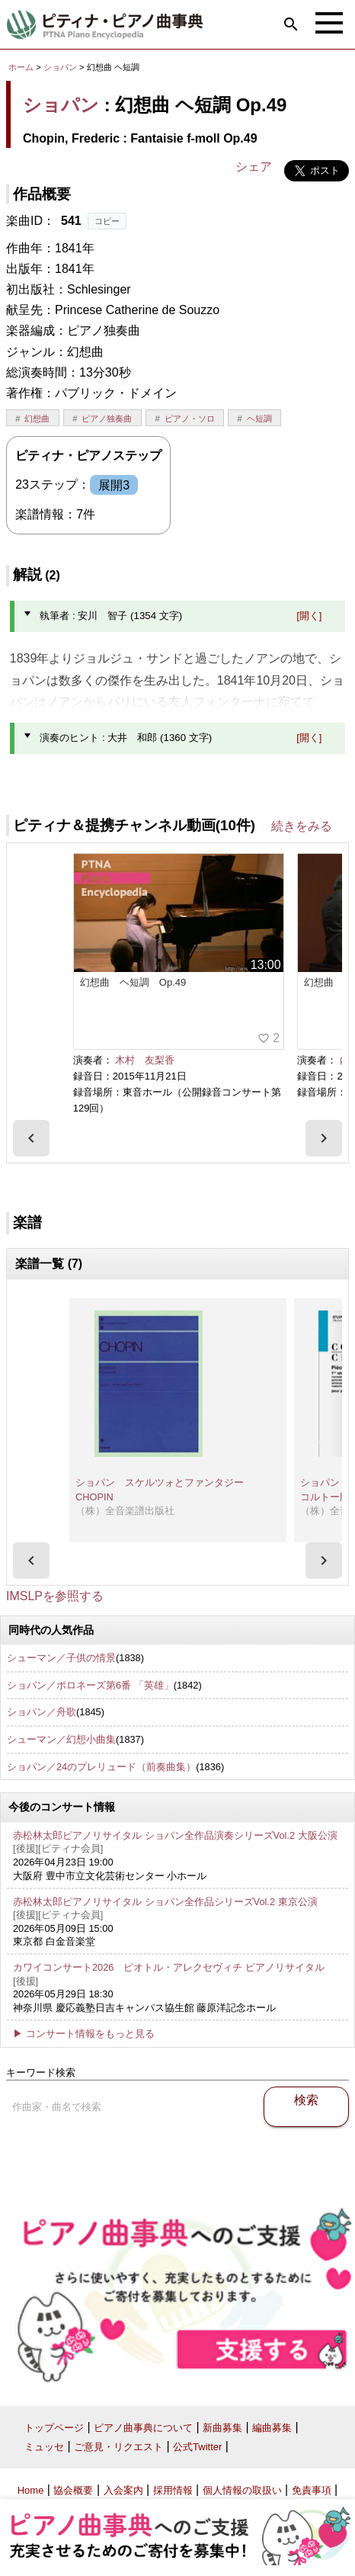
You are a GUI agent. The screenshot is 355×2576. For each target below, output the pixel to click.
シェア (253, 166)
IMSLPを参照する (55, 1596)
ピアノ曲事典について (143, 2427)
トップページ (54, 2427)
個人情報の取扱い (242, 2490)
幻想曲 (37, 418)
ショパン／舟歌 (41, 1712)
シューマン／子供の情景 (61, 1657)
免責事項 (311, 2490)
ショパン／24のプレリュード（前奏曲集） (101, 1766)
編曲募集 (272, 2427)
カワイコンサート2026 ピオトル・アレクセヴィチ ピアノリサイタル (169, 1967)
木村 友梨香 (144, 1060)
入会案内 (123, 2490)
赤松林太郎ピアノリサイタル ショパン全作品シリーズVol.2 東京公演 (165, 1901)
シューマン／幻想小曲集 (61, 1739)
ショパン (60, 67)
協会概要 (73, 2490)
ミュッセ (44, 2446)
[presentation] (31, 1138)
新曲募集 (222, 2427)
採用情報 (173, 2490)
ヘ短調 (259, 418)
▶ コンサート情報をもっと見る (84, 2033)
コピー (107, 221)
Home (31, 2490)
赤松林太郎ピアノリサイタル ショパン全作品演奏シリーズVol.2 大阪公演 (175, 1835)
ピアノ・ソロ (190, 418)
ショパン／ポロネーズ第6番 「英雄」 (90, 1685)
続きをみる (301, 826)
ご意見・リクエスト (118, 2446)
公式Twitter (197, 2446)
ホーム (21, 67)
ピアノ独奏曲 (107, 418)
